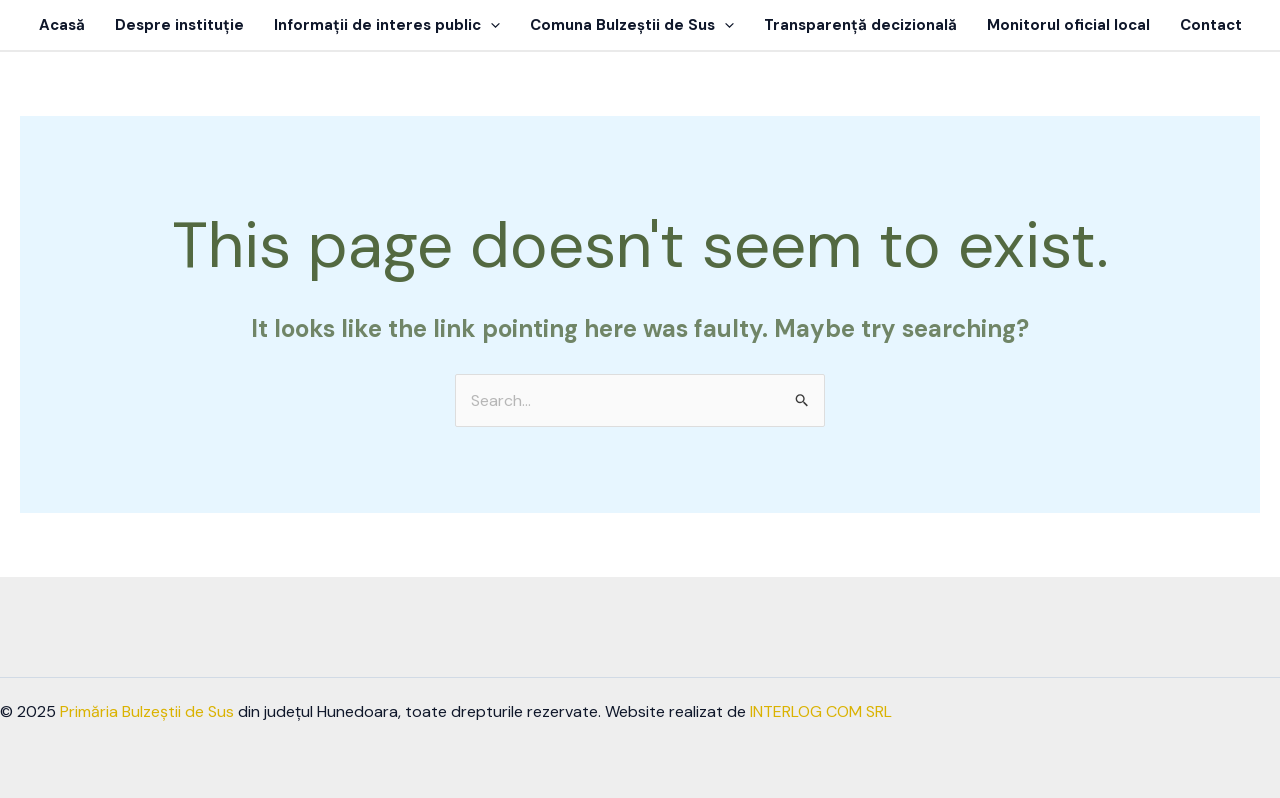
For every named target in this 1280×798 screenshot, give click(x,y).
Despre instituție (179, 25)
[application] (490, 25)
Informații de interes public (387, 25)
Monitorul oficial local (1068, 25)
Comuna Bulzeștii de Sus (632, 25)
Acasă (62, 25)
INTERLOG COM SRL (821, 711)
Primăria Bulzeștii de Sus (147, 711)
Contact (1211, 25)
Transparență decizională (860, 25)
